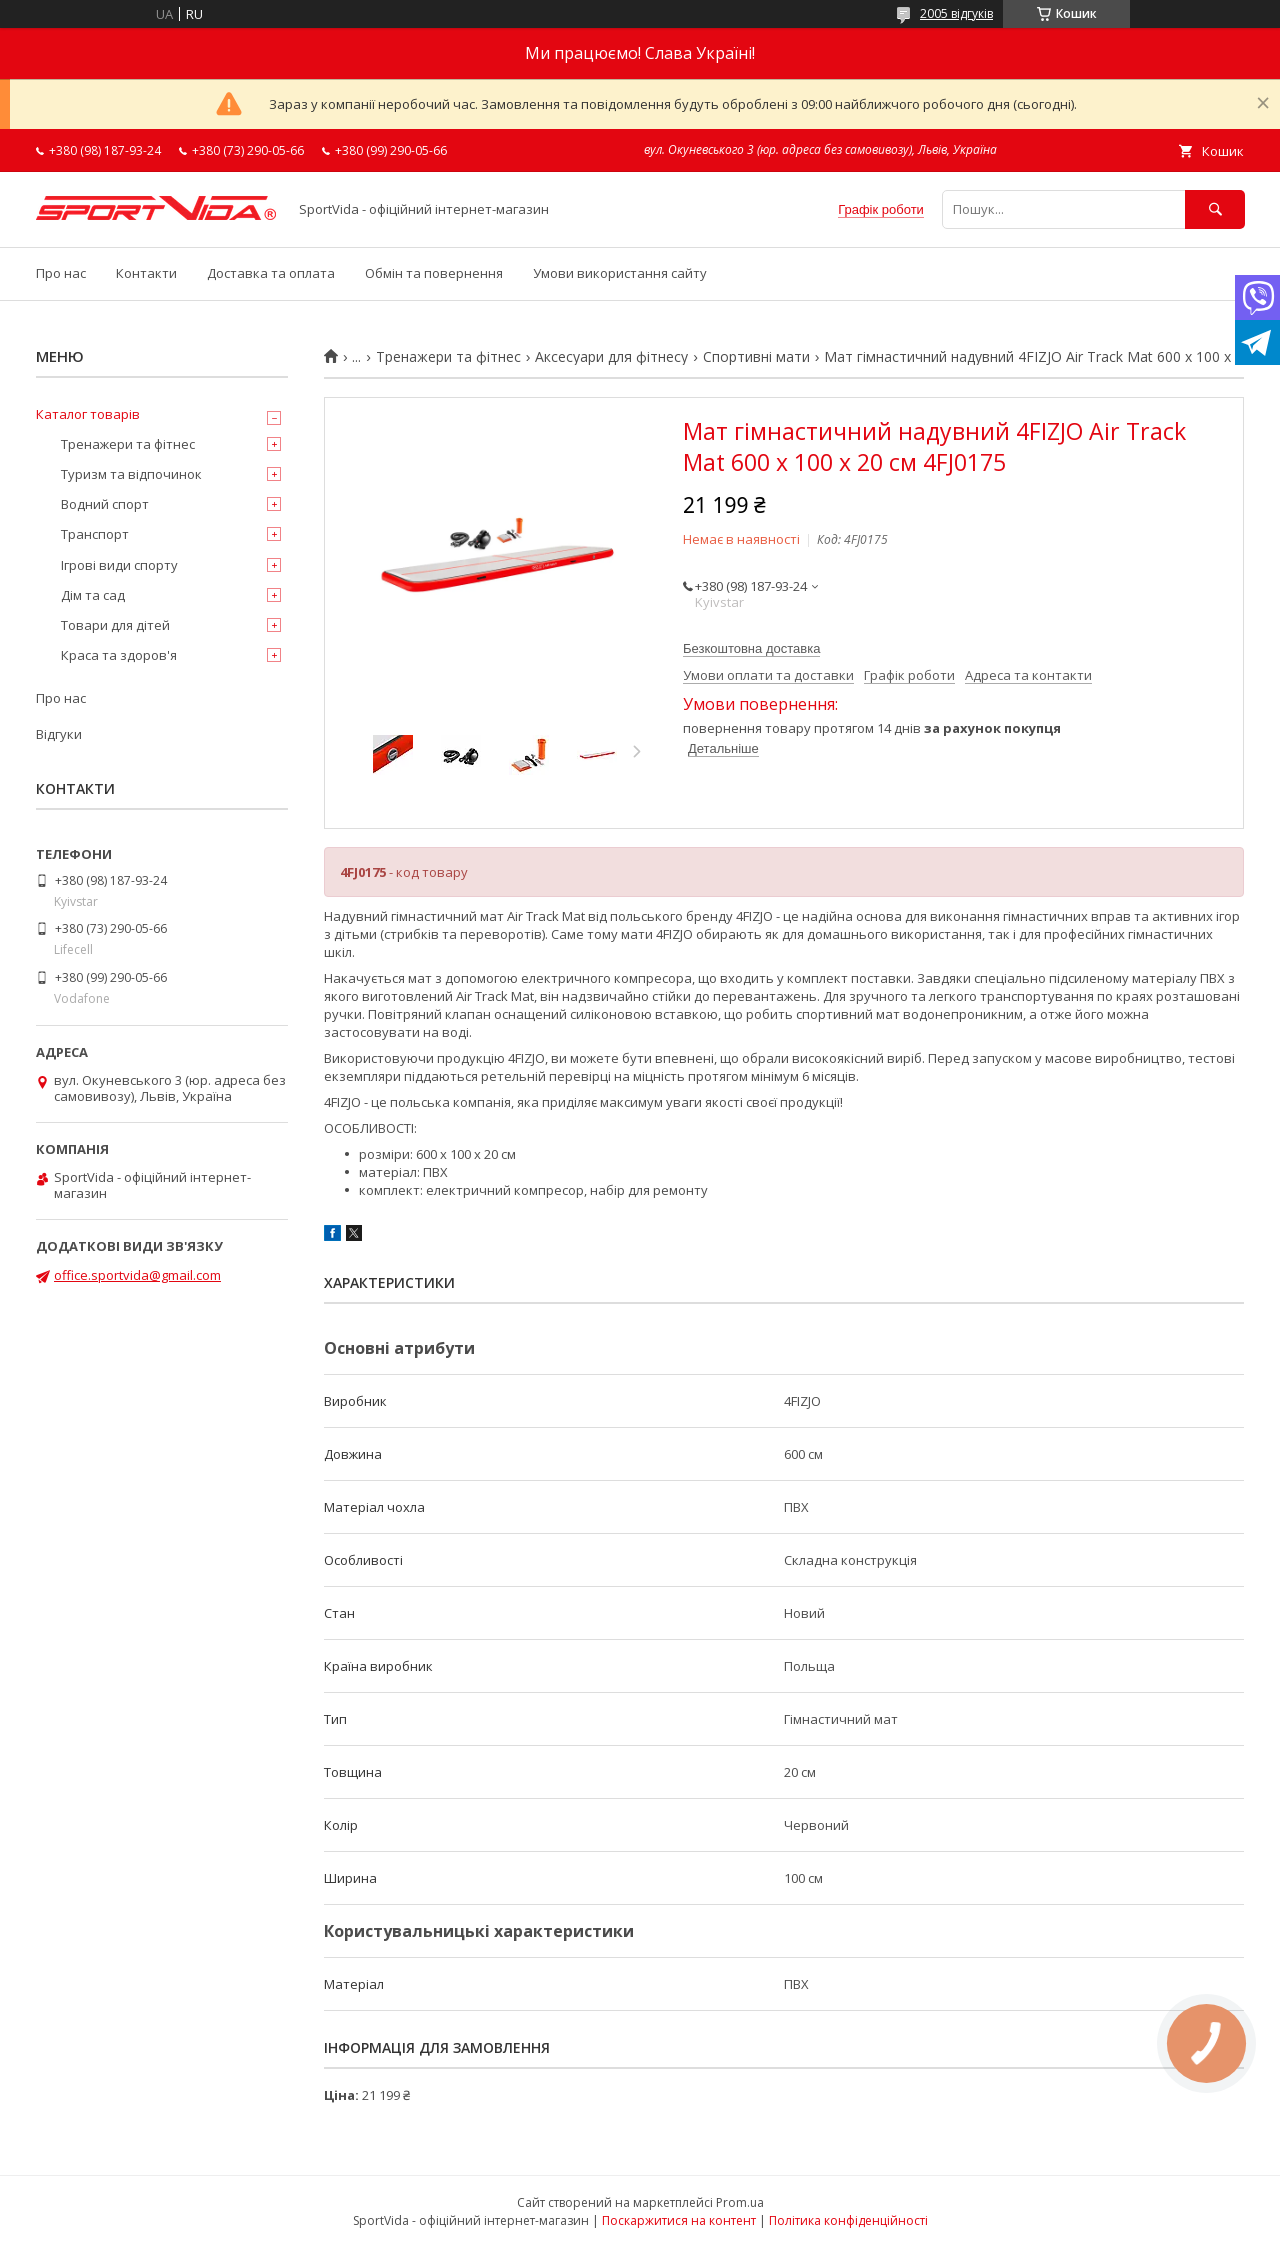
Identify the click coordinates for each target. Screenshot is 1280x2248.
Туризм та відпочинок (131, 474)
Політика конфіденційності (848, 2220)
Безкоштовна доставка (751, 648)
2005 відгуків (956, 13)
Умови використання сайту (620, 273)
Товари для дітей (115, 625)
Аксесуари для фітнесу (611, 357)
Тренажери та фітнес (448, 357)
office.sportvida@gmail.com (137, 1275)
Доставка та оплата (271, 273)
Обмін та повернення (434, 273)
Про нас (61, 273)
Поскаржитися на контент (679, 2220)
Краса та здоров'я (119, 655)
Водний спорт (105, 504)
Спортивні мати (756, 357)
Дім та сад (93, 595)
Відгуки (59, 734)
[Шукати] (1215, 209)
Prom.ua (740, 2202)
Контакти (146, 273)
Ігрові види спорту (119, 565)
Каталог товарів (88, 414)
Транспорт (95, 534)
